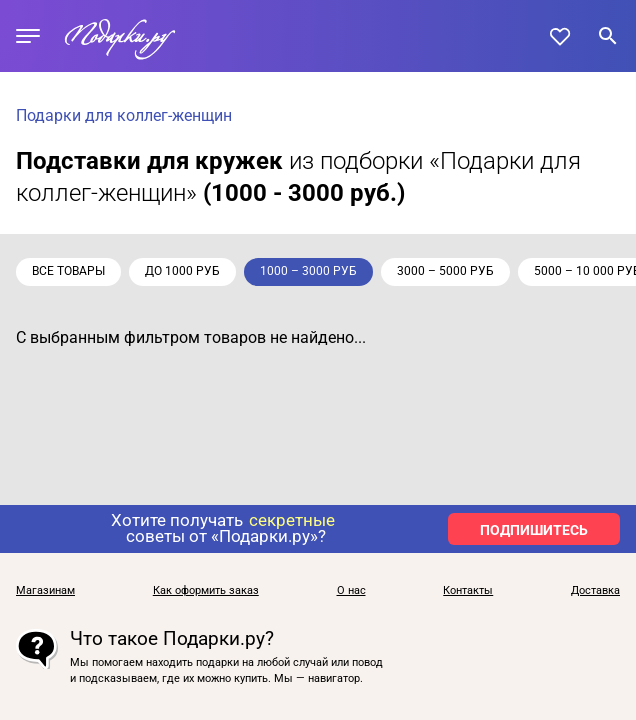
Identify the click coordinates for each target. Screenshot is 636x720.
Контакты (468, 591)
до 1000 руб (182, 271)
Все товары (68, 271)
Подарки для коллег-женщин (124, 115)
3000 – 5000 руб (445, 271)
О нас (351, 591)
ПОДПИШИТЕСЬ (534, 530)
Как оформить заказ (206, 591)
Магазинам (45, 591)
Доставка (595, 591)
